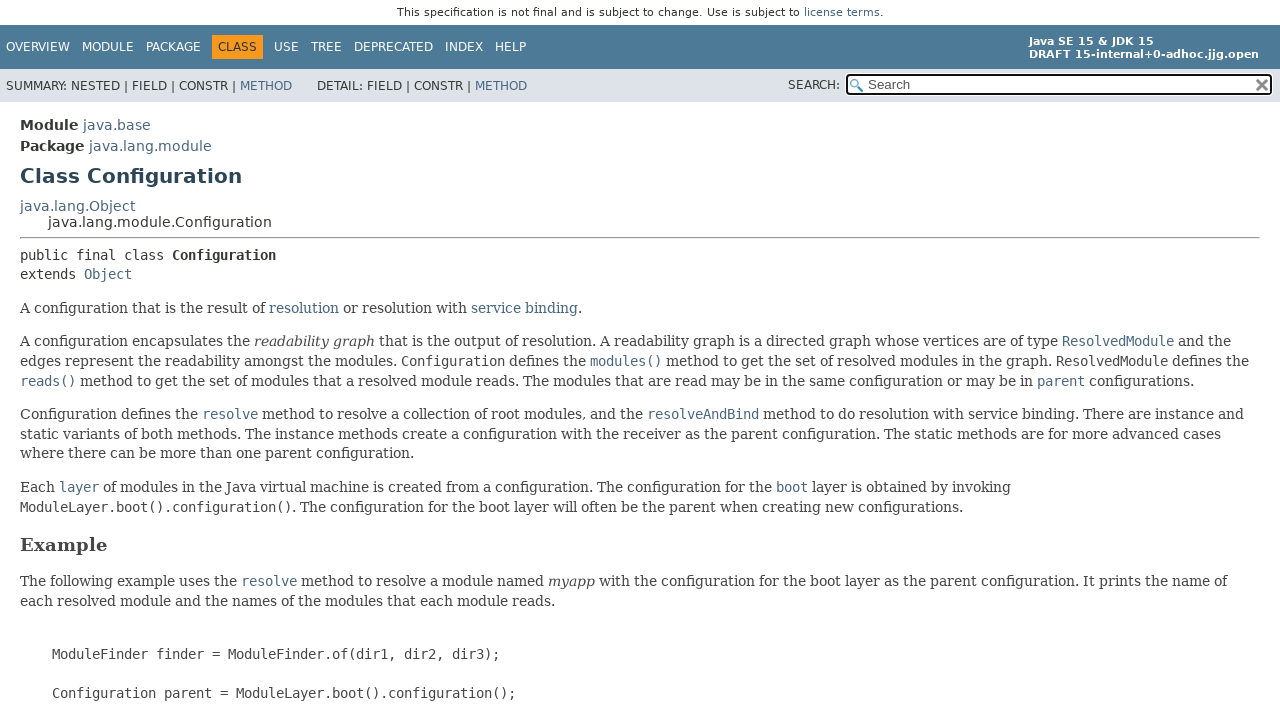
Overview (38, 47)
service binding (524, 308)
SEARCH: (814, 85)
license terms (842, 12)
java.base (117, 125)
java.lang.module (150, 146)
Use (286, 47)
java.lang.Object (77, 206)
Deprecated (393, 47)
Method (266, 86)
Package (173, 47)
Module (108, 47)
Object (108, 274)
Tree (326, 47)
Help (510, 47)
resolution (304, 308)
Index (464, 47)
